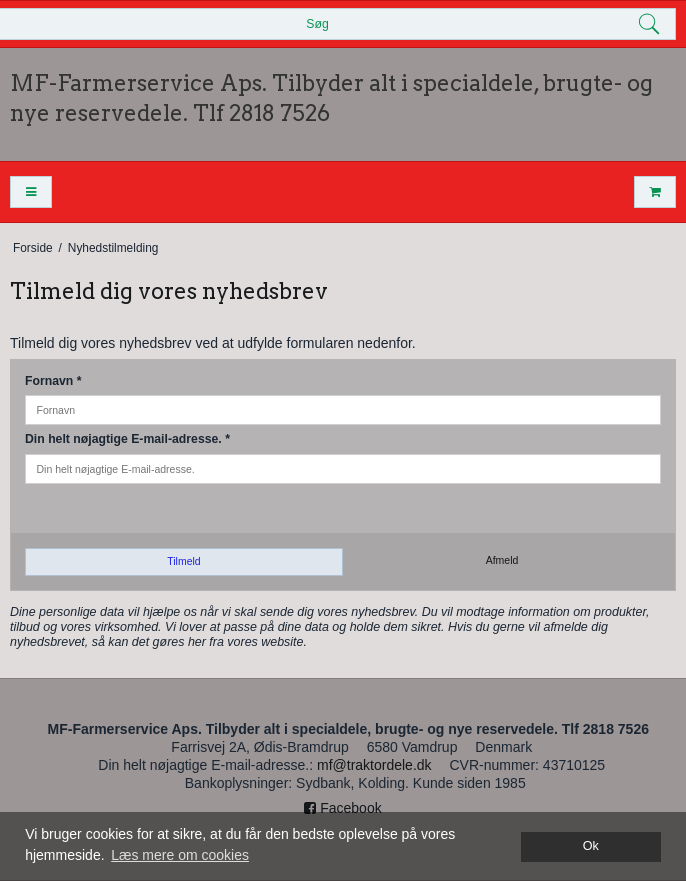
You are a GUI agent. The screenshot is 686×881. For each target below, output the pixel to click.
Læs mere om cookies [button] (180, 855)
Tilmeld (183, 561)
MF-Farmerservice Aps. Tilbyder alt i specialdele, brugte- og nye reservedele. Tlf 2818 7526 (331, 98)
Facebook (342, 808)
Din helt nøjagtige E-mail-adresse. (127, 439)
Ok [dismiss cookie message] (591, 846)
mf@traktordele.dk (374, 765)
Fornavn (53, 381)
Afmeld (502, 560)
